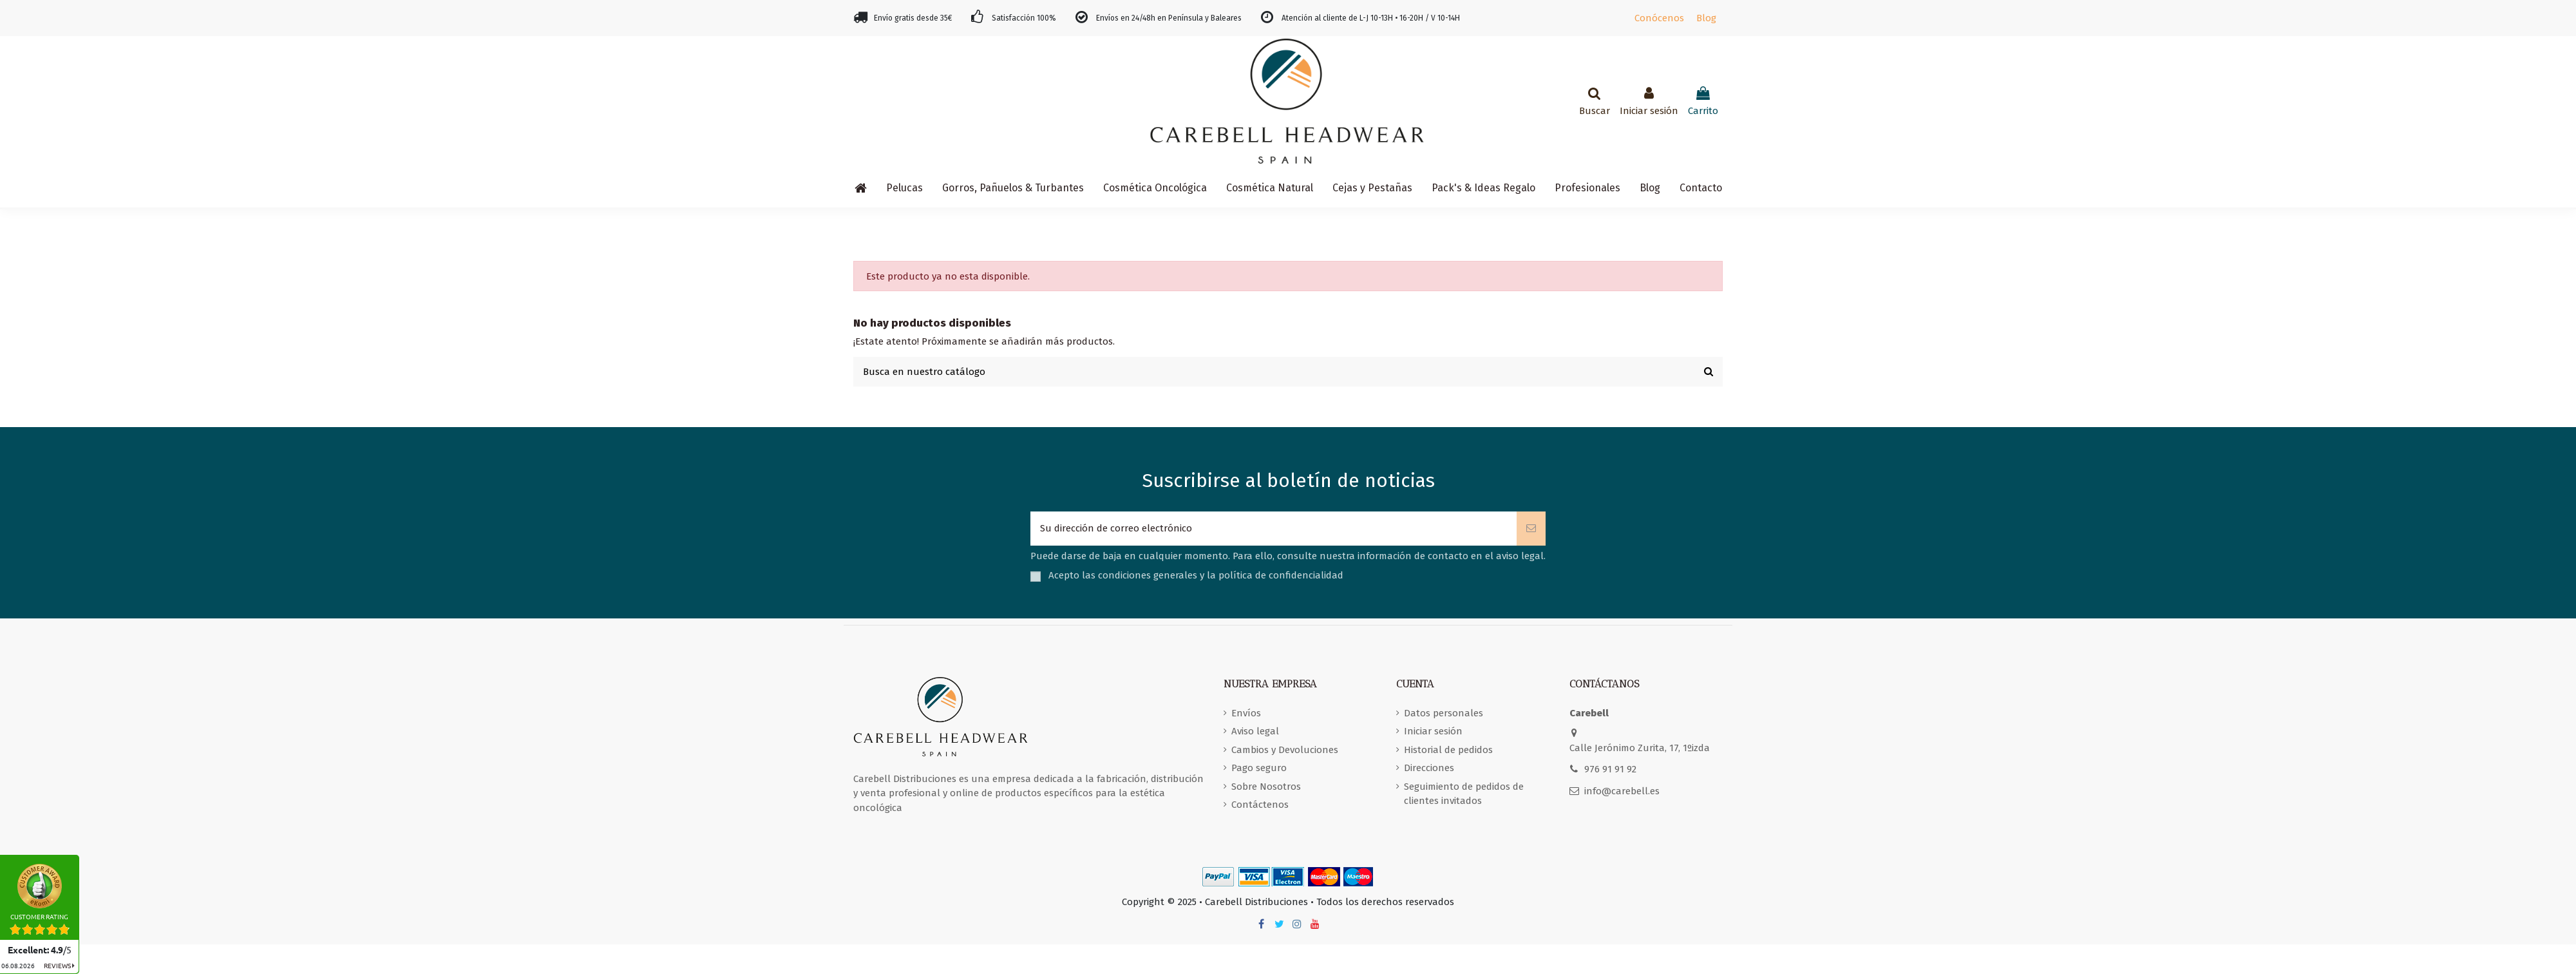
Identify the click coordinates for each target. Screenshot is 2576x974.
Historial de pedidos (1448, 750)
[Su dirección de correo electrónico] (1273, 528)
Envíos (1246, 713)
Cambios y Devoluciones (1284, 750)
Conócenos (1659, 18)
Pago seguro (1259, 768)
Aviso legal (1255, 731)
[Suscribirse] (1531, 528)
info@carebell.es (1622, 791)
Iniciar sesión (1433, 731)
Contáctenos (1260, 804)
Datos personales (1443, 713)
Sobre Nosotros (1266, 786)
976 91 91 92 (1610, 769)
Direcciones (1429, 768)
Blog (1706, 18)
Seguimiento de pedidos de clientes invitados (1464, 794)
